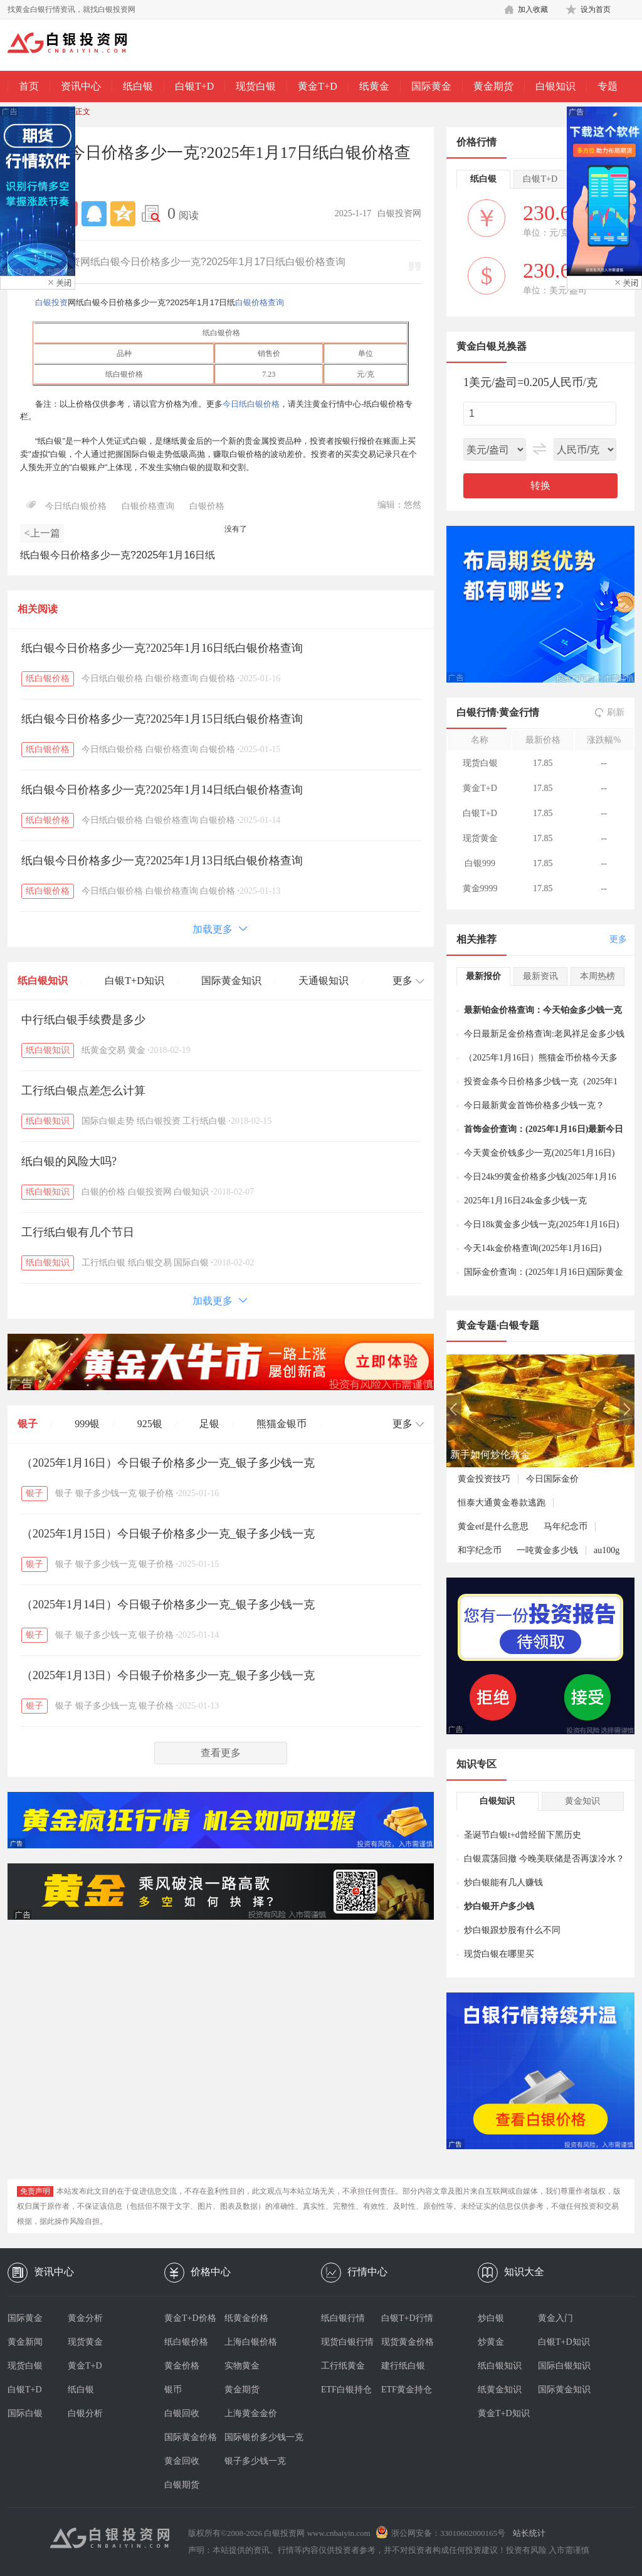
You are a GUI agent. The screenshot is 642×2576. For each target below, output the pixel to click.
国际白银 (191, 1262)
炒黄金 (491, 2342)
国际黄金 (431, 86)
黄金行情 (519, 712)
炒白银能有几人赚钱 (503, 1882)
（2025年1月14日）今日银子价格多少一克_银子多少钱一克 (168, 1604)
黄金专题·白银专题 (497, 1325)
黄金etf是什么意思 (493, 1526)
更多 (618, 939)
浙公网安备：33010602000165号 (448, 2533)
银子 (28, 1423)
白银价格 (206, 506)
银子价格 (156, 1493)
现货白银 (256, 86)
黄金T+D (317, 86)
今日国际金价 (552, 1479)
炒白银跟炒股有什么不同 (512, 1930)
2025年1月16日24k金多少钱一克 (525, 1200)
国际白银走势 (108, 1121)
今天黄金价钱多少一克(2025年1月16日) (539, 1153)
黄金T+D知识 (504, 2413)
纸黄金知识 (500, 2389)
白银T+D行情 (407, 2318)
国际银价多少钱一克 (254, 2437)
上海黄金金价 (250, 2413)
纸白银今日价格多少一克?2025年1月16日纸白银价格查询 (162, 648)
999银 (87, 1423)
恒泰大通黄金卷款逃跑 (501, 1502)
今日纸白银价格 (251, 404)
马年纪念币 (565, 1526)
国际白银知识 (564, 2365)
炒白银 (491, 2318)
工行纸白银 (204, 1121)
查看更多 (221, 1752)
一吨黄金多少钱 (547, 1550)
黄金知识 (582, 1801)
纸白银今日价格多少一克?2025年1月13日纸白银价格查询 (162, 860)
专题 (607, 86)
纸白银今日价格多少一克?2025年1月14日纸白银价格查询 (162, 789)
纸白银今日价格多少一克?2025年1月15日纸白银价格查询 (162, 719)
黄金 (136, 1050)
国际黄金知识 (231, 980)
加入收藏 (533, 9)
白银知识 (555, 86)
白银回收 (181, 2413)
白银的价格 (103, 1191)
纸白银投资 (159, 1121)
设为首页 (596, 9)
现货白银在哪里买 (499, 1954)
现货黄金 (85, 2342)
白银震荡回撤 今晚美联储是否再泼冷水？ (544, 1858)
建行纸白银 (403, 2365)
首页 (29, 86)
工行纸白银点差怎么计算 (83, 1090)
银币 (173, 2389)
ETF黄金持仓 (406, 2389)
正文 (82, 111)
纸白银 (138, 86)
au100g (606, 1550)
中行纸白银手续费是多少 (83, 1019)
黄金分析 (85, 2318)
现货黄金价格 (407, 2342)
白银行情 (476, 712)
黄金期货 (493, 86)
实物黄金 (242, 2365)
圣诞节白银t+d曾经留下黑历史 (522, 1835)
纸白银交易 (150, 1262)
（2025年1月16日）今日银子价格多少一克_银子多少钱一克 (168, 1463)
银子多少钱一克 (106, 1493)
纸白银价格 (48, 678)
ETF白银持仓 (346, 2389)
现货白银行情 (347, 2342)
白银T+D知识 (134, 980)
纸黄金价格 (246, 2318)
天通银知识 (323, 980)
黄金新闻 (25, 2342)
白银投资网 (150, 1191)
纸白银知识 (43, 980)
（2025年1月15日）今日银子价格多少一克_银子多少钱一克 (168, 1533)
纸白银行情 (343, 2318)
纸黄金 (374, 86)
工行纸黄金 (343, 2365)
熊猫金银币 (281, 1423)
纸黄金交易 (103, 1050)
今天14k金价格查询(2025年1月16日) (532, 1248)
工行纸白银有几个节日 (77, 1232)
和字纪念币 (480, 1550)
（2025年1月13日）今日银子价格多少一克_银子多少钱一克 (168, 1675)
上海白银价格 (250, 2342)
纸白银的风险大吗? (69, 1161)
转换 (540, 485)
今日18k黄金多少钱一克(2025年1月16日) (541, 1224)
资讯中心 (81, 86)
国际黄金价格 (190, 2437)
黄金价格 (181, 2365)
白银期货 (181, 2485)
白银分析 (85, 2413)
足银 (209, 1423)
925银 (149, 1423)
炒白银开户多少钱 (499, 1906)
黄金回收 (181, 2461)
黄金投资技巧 (484, 1479)
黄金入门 (555, 2318)
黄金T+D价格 (190, 2318)
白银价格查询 (259, 302)
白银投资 (51, 302)
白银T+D (194, 86)
